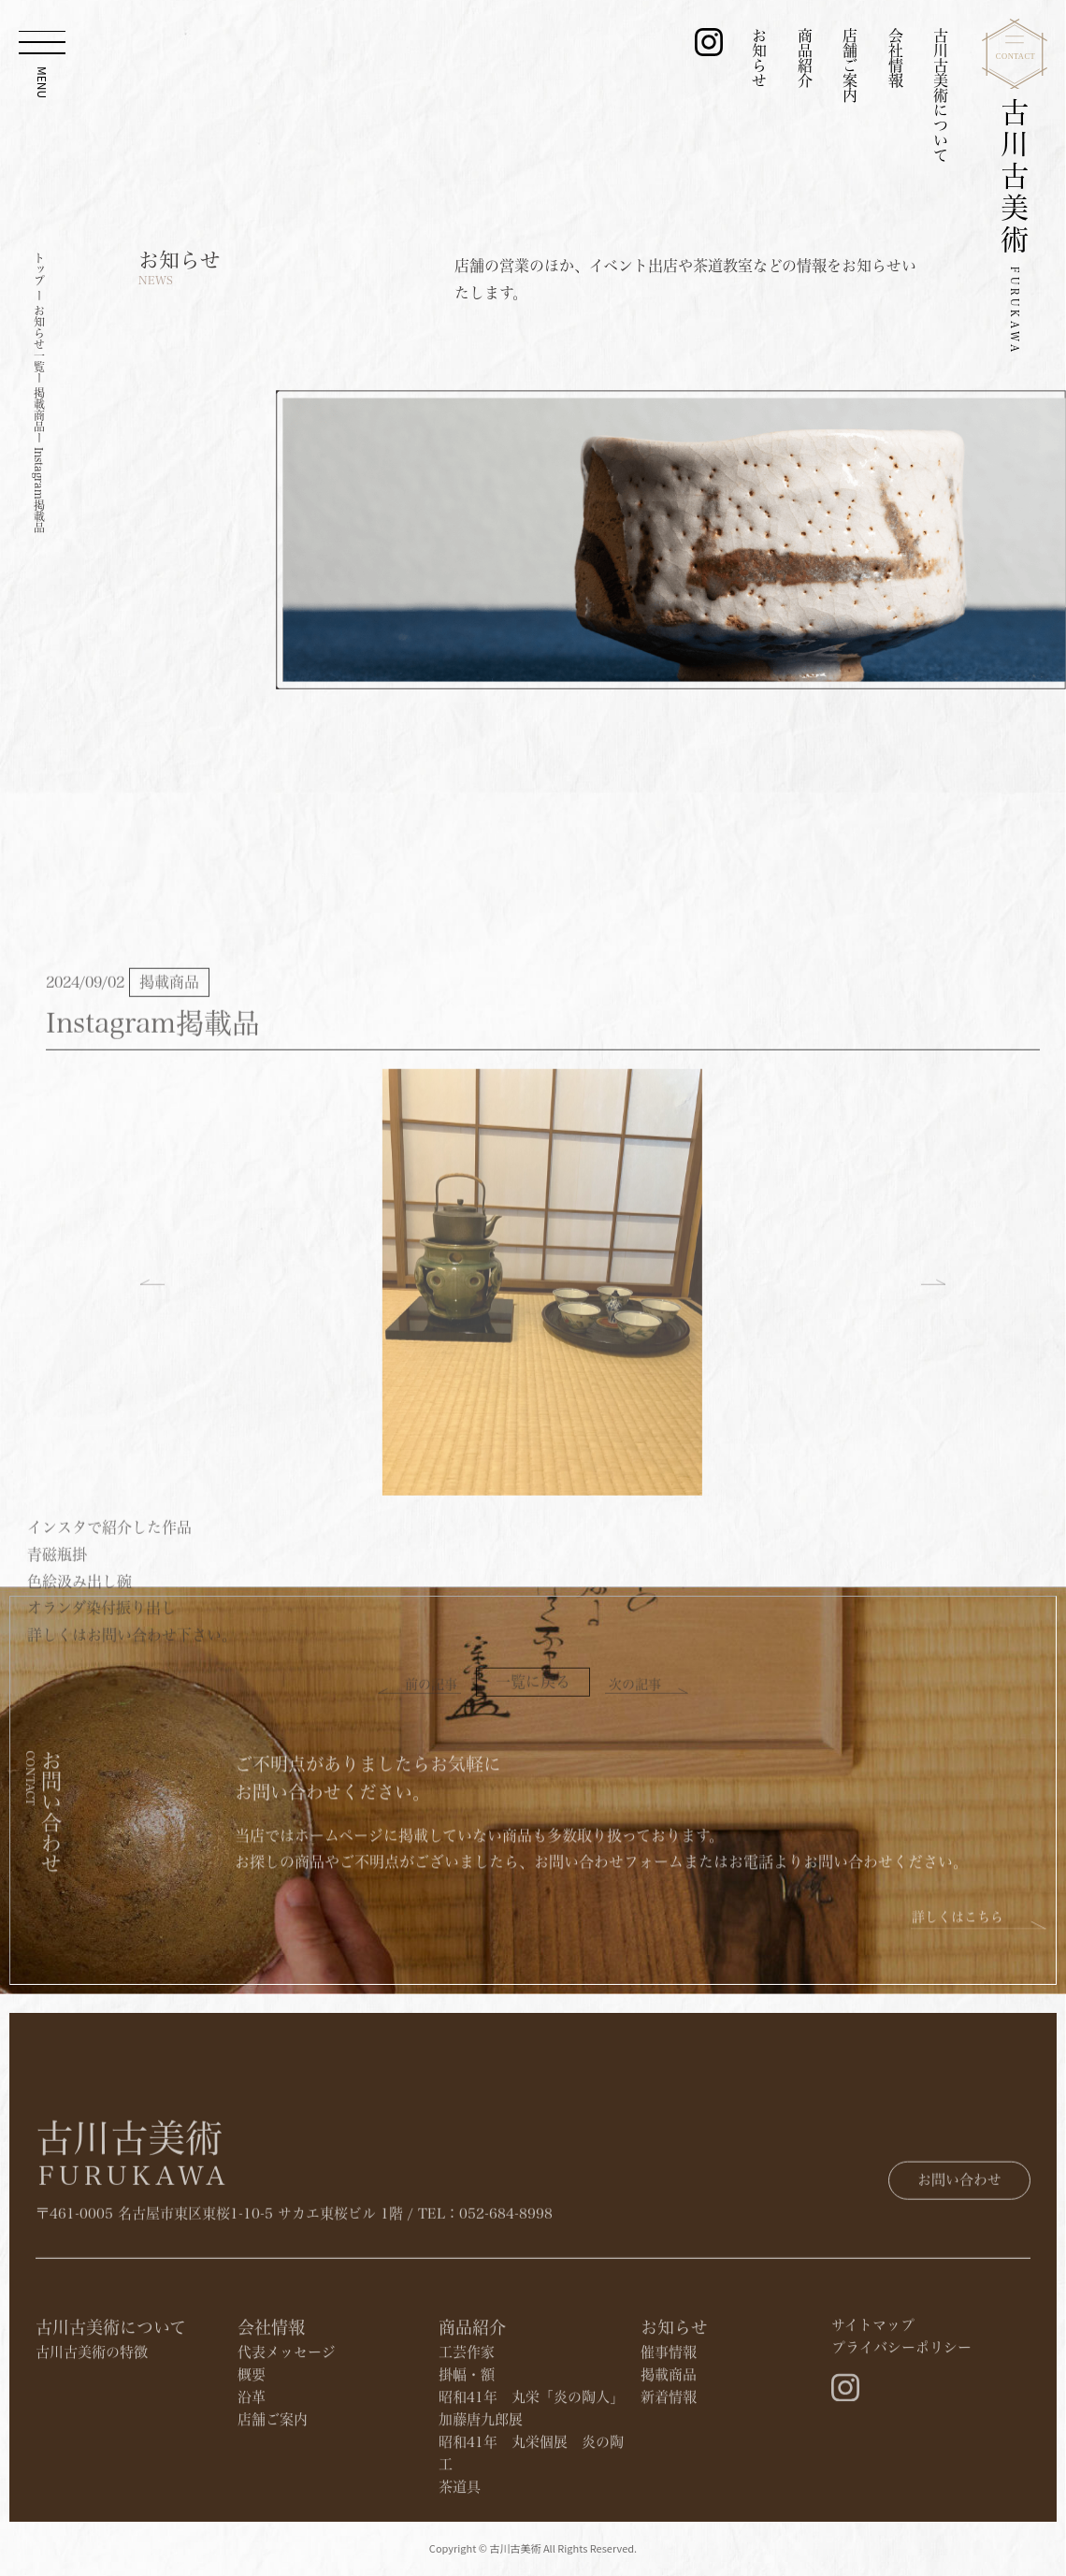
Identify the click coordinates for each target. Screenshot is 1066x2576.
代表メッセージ (287, 2445)
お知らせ (759, 58)
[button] (152, 1548)
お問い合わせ (959, 2235)
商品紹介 (805, 58)
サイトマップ (873, 2417)
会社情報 (895, 58)
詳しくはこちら (957, 1979)
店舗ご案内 (850, 65)
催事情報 (669, 2445)
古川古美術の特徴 (92, 2445)
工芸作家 (467, 2445)
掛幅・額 (467, 2467)
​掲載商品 (669, 2467)
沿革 (252, 2489)
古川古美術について (940, 95)
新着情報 (669, 2489)
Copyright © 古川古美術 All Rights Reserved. (533, 2561)
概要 (252, 2467)
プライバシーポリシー (901, 2440)
